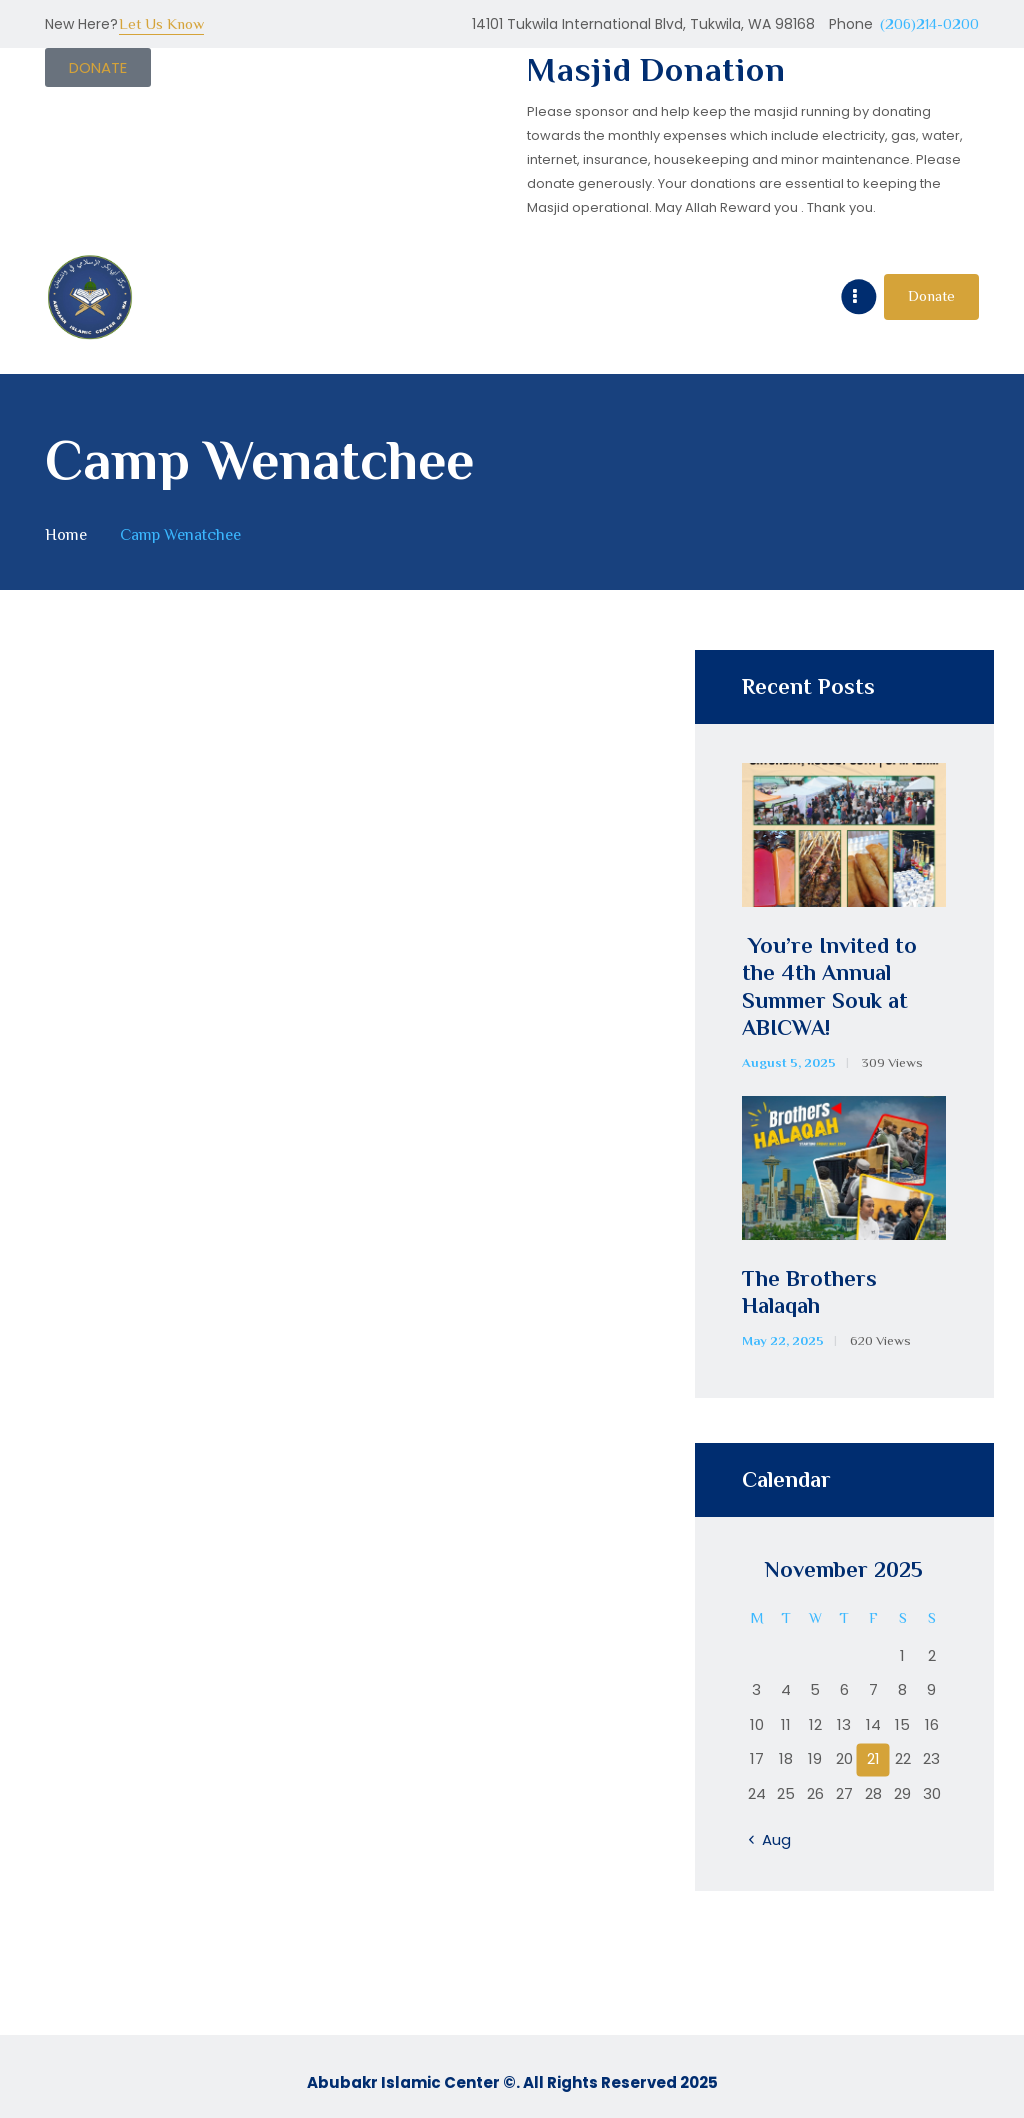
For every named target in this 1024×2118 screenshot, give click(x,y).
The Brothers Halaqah (809, 1292)
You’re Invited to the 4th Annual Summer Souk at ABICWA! (829, 987)
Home (66, 534)
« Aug (771, 1839)
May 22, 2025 (783, 1340)
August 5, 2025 (789, 1062)
